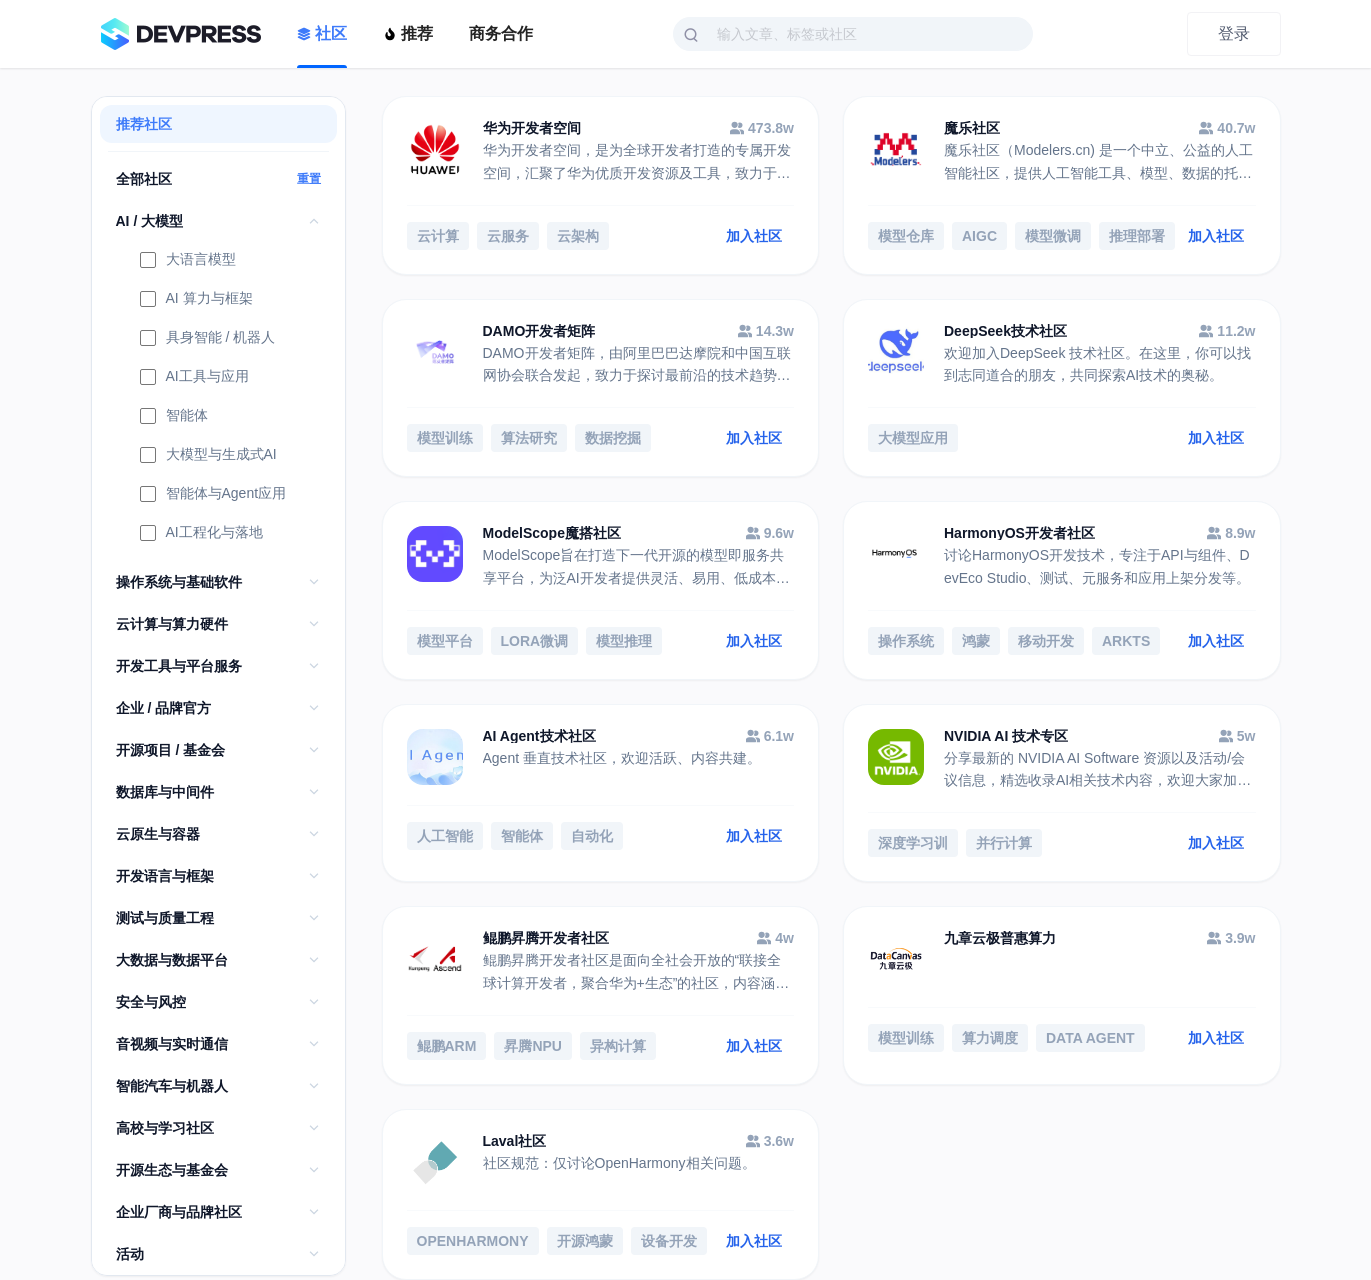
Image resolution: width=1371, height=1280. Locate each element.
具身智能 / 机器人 (208, 339)
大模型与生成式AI (208, 456)
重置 (309, 179)
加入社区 (754, 236)
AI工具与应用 (194, 378)
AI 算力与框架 (196, 300)
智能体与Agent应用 (213, 495)
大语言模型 (188, 261)
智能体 (174, 417)
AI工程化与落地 (201, 534)
